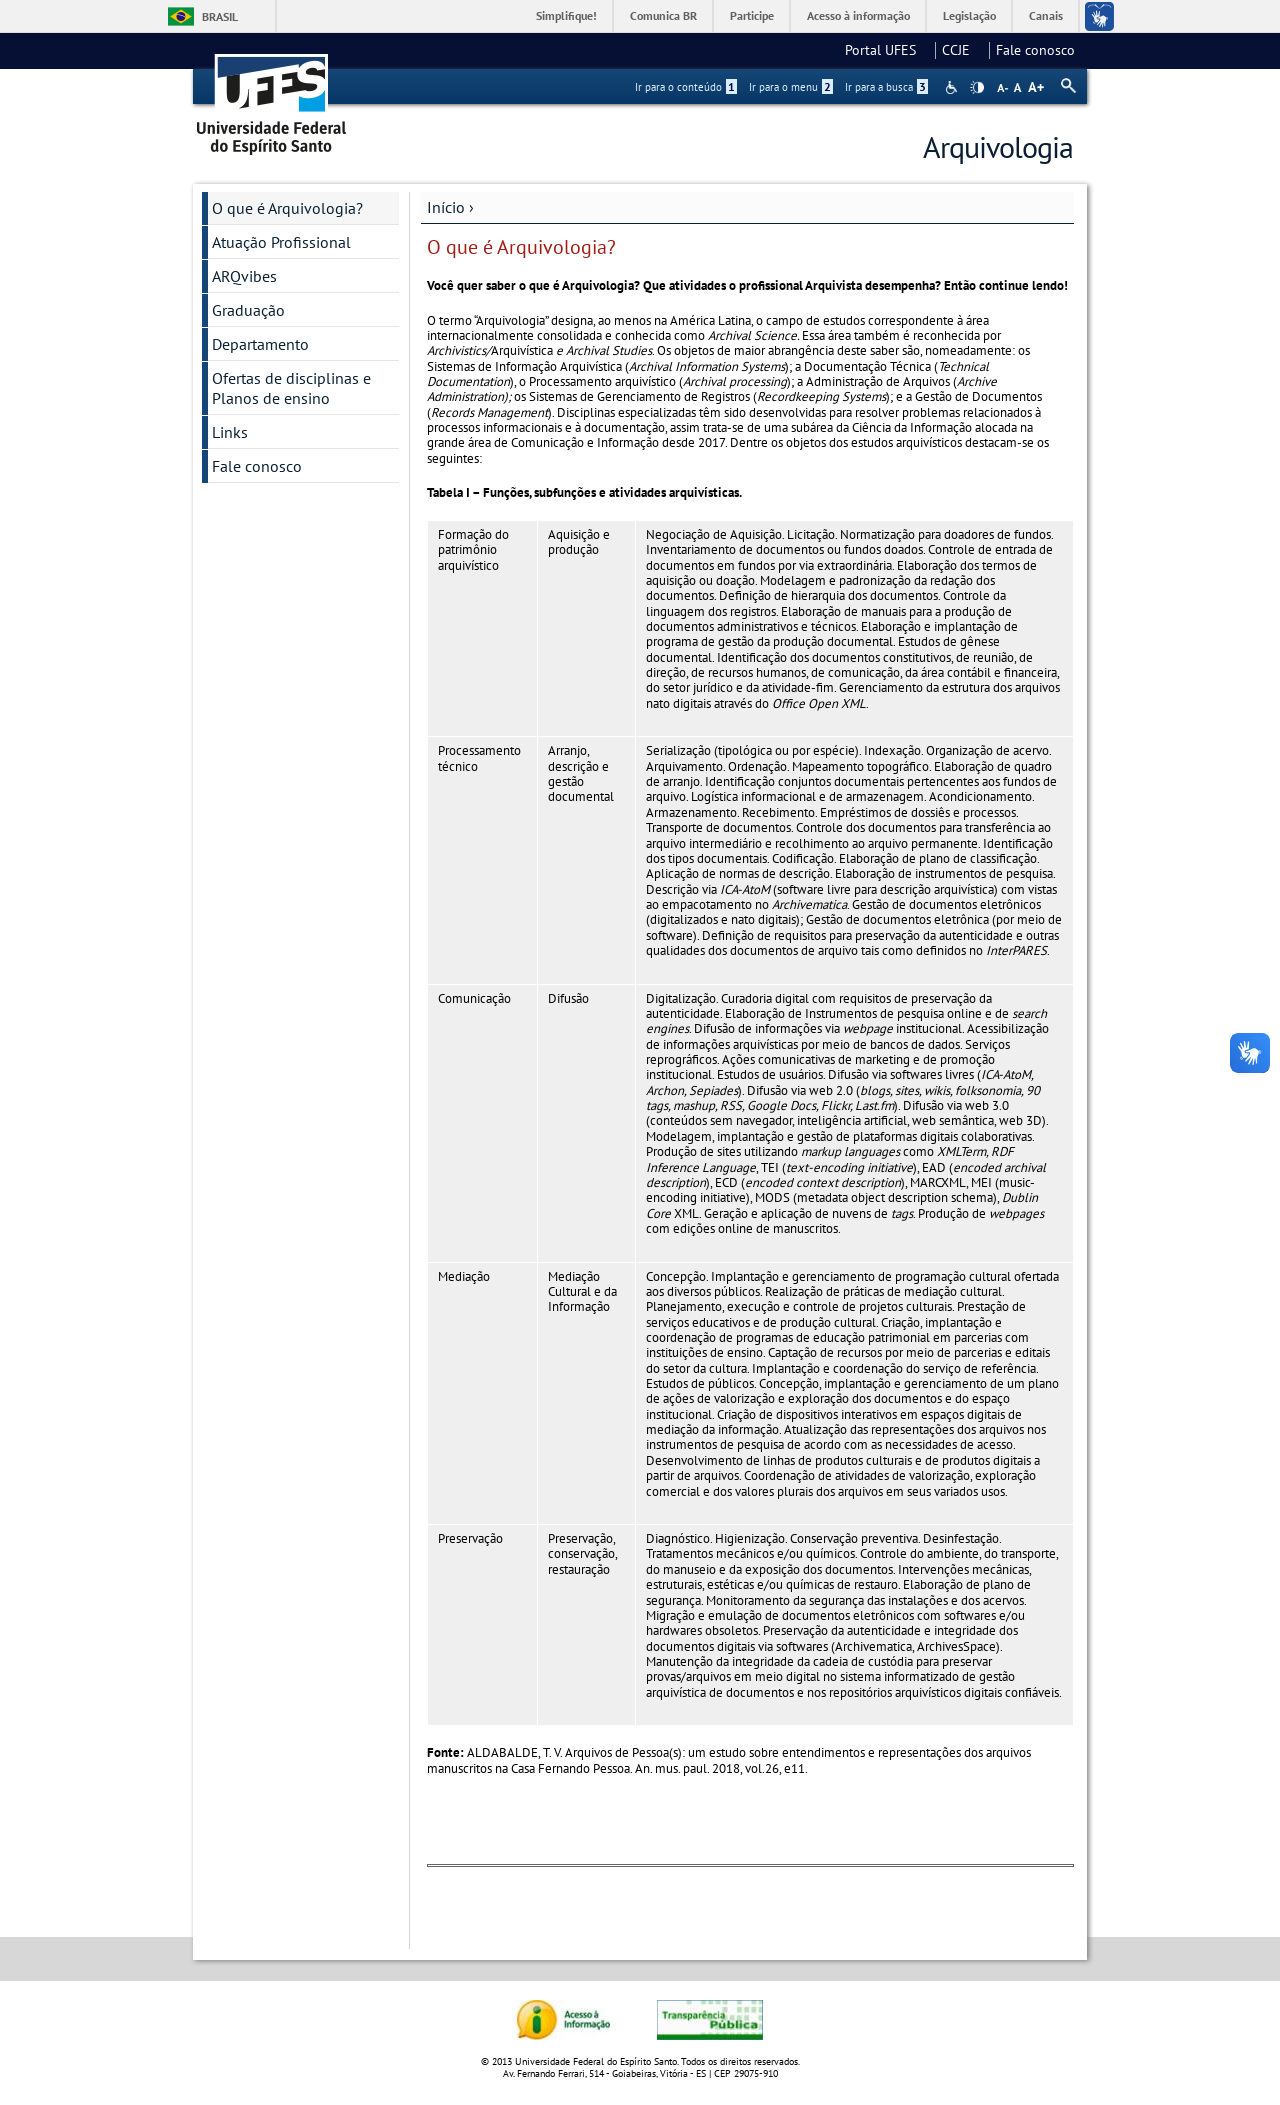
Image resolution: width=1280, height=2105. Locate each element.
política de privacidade (537, 2066)
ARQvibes (244, 276)
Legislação (969, 15)
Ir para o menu (791, 87)
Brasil (220, 16)
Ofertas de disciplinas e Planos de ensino (291, 388)
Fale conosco (1035, 50)
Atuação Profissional (281, 242)
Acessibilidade (953, 87)
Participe (752, 15)
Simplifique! (566, 15)
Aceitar (1171, 2058)
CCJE (962, 50)
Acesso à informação (858, 15)
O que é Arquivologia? (287, 208)
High (977, 88)
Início (446, 207)
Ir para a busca (886, 87)
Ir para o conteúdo (686, 87)
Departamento (260, 344)
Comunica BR (663, 15)
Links (230, 432)
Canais (1046, 15)
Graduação (248, 310)
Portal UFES (886, 50)
